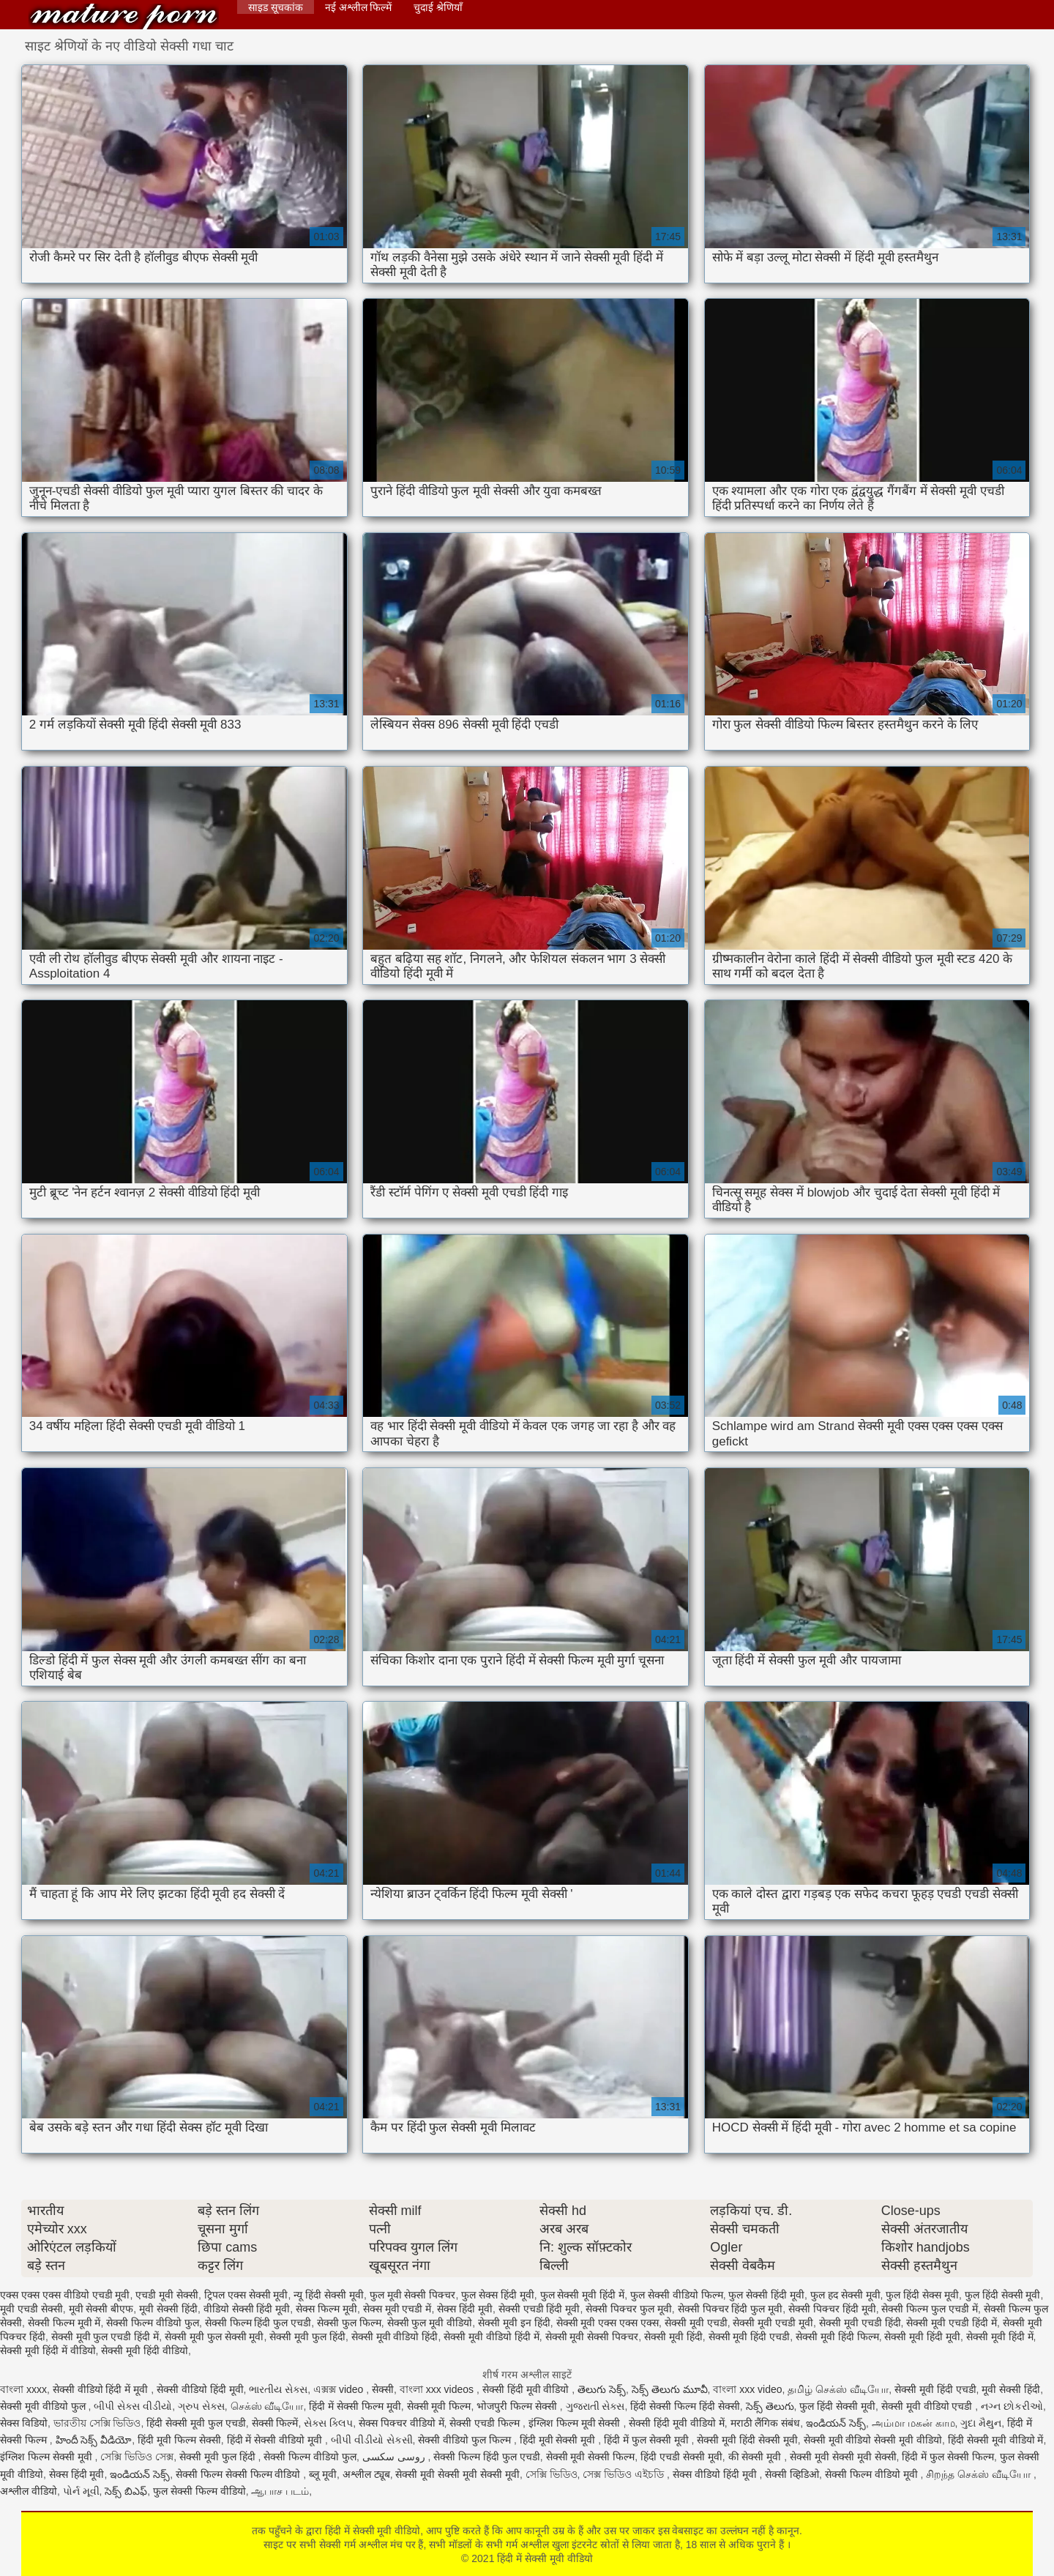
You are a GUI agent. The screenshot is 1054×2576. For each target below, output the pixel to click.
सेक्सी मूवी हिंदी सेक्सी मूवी (747, 2440)
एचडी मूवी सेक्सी (166, 2295)
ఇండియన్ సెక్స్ (836, 2423)
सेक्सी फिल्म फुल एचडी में (929, 2309)
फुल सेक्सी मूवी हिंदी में (582, 2295)
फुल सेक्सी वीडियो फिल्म (676, 2295)
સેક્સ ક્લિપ (328, 2423)
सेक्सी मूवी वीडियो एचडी (928, 2406)
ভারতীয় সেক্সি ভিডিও (97, 2423)
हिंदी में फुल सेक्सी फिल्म (948, 2457)
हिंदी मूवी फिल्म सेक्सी (179, 2440)
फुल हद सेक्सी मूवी (845, 2295)
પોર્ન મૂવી (81, 2491)
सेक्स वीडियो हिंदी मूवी (716, 2474)
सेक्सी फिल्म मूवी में (64, 2323)
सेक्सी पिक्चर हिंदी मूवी (832, 2309)
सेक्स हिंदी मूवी (465, 2309)
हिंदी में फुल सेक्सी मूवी (647, 2440)
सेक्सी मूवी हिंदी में (1000, 2336)
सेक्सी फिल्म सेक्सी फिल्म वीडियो (239, 2474)
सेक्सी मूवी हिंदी (673, 2336)
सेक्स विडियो (24, 2423)
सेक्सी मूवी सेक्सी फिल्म (590, 2457)
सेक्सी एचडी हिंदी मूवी (539, 2309)
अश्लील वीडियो (28, 2491)
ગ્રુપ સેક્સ (201, 2406)
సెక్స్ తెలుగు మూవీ (670, 2389)
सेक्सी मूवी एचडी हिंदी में (951, 2323)
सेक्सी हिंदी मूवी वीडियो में (677, 2423)
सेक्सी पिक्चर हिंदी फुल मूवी (730, 2309)
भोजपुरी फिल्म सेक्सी (518, 2406)
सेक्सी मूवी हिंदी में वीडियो (48, 2350)
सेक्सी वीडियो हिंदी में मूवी (102, 2389)
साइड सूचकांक (275, 7)
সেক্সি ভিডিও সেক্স (136, 2457)
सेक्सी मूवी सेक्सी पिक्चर (592, 2336)
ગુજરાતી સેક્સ (595, 2406)
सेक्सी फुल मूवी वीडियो (430, 2323)
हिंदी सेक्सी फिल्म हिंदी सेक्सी (685, 2406)
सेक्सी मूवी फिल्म (439, 2406)
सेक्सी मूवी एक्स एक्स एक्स (607, 2323)
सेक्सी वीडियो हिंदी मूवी (200, 2389)
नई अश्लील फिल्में (358, 7)
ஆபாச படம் (280, 2491)
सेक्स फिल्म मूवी (326, 2309)
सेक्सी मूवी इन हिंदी (514, 2323)
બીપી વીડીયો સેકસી (372, 2440)
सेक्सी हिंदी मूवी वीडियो (527, 2389)
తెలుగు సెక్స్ (602, 2389)
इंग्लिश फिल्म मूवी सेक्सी (576, 2423)
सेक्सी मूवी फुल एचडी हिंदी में (105, 2336)
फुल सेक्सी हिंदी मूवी (766, 2295)
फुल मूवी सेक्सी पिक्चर (413, 2295)
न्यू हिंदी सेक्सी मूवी (329, 2295)
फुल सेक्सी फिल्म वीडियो (199, 2491)
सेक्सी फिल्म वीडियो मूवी (873, 2474)
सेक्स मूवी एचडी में (397, 2309)
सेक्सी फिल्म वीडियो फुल (152, 2323)
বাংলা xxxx (23, 2389)
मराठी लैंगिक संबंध (765, 2423)
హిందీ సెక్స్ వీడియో (94, 2440)
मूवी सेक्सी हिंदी (168, 2309)
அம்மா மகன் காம (913, 2423)
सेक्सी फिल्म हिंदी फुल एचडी (258, 2323)
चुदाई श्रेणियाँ (438, 7)
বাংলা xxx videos (438, 2389)
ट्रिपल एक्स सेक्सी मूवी (246, 2295)
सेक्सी (383, 2389)
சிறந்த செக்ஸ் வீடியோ (980, 2474)
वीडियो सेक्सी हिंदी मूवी (247, 2309)
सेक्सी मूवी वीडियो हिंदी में (491, 2336)
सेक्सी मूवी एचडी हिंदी (860, 2323)
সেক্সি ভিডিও (552, 2474)
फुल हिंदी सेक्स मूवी (922, 2295)
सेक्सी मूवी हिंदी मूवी (922, 2336)
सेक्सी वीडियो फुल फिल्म (466, 2440)
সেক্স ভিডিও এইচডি (625, 2474)
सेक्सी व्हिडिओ (792, 2474)
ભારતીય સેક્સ (278, 2389)
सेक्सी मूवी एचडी (696, 2323)
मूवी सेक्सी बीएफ (101, 2309)
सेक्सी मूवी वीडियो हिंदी (394, 2336)
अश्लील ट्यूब (366, 2474)
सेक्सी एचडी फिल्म (486, 2423)
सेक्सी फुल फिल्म (349, 2323)
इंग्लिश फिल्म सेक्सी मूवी (47, 2457)
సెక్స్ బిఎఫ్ (126, 2491)
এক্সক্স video (339, 2389)
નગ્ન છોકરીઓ (1012, 2406)
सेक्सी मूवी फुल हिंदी (307, 2336)
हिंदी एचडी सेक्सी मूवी (681, 2457)
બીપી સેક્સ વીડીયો (133, 2406)
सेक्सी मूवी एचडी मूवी (773, 2323)
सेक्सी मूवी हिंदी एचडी (749, 2336)
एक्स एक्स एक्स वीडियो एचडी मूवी (65, 2295)
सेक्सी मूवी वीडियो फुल (44, 2406)
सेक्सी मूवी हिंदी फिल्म (837, 2336)
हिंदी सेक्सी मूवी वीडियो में (996, 2440)
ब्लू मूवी (323, 2474)
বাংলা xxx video (747, 2389)
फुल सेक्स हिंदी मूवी (497, 2295)
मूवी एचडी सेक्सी (31, 2309)
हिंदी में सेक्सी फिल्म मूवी (355, 2406)
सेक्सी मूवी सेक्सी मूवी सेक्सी (843, 2457)
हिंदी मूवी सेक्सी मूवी (559, 2440)
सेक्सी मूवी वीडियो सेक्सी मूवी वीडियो (873, 2440)
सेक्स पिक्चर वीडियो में (401, 2423)
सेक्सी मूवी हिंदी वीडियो (144, 2350)
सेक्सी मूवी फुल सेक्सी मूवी (214, 2336)
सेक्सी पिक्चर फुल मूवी (629, 2309)
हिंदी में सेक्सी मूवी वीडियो (124, 16)
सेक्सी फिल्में (275, 2423)
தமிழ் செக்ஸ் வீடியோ (838, 2389)
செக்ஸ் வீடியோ (267, 2406)
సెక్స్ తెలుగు (770, 2406)
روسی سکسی (395, 2457)
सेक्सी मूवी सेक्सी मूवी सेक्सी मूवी (457, 2474)
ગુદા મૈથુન (980, 2423)
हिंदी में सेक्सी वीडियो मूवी (276, 2440)
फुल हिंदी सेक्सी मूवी (1003, 2295)
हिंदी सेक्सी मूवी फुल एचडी (196, 2423)
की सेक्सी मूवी (756, 2457)
